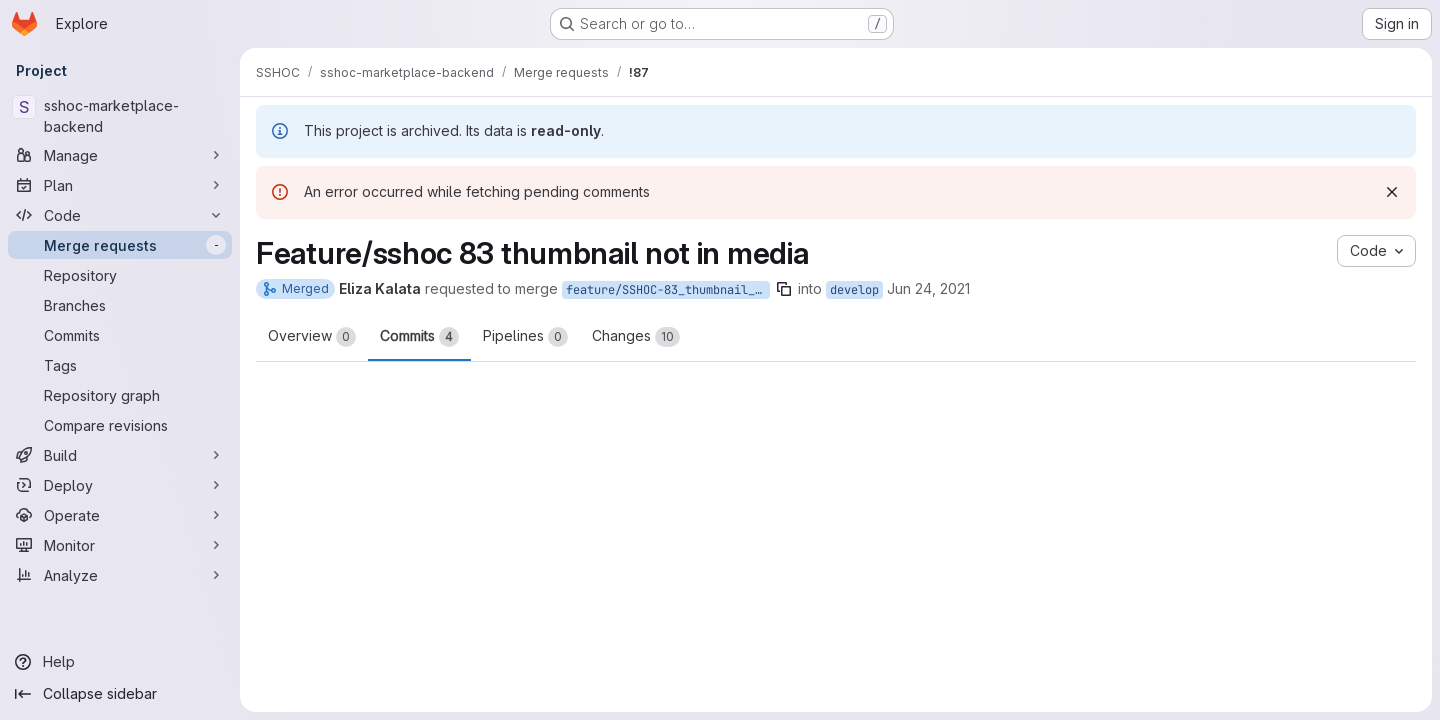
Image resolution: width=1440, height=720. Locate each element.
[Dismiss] (1392, 192)
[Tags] (120, 365)
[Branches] (120, 305)
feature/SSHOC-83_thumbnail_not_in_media (668, 290)
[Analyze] (120, 575)
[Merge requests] (120, 245)
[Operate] (120, 515)
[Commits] (120, 335)
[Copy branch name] (784, 289)
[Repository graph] (120, 395)
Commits (419, 337)
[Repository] (120, 275)
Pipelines (525, 337)
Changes (636, 337)
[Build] (120, 455)
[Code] (120, 215)
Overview (312, 337)
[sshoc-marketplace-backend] (120, 116)
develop (854, 290)
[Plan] (120, 185)
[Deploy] (120, 485)
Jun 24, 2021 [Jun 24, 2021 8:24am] (928, 288)
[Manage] (120, 155)
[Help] (120, 662)
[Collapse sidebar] (120, 694)
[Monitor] (120, 545)
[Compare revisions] (120, 425)
